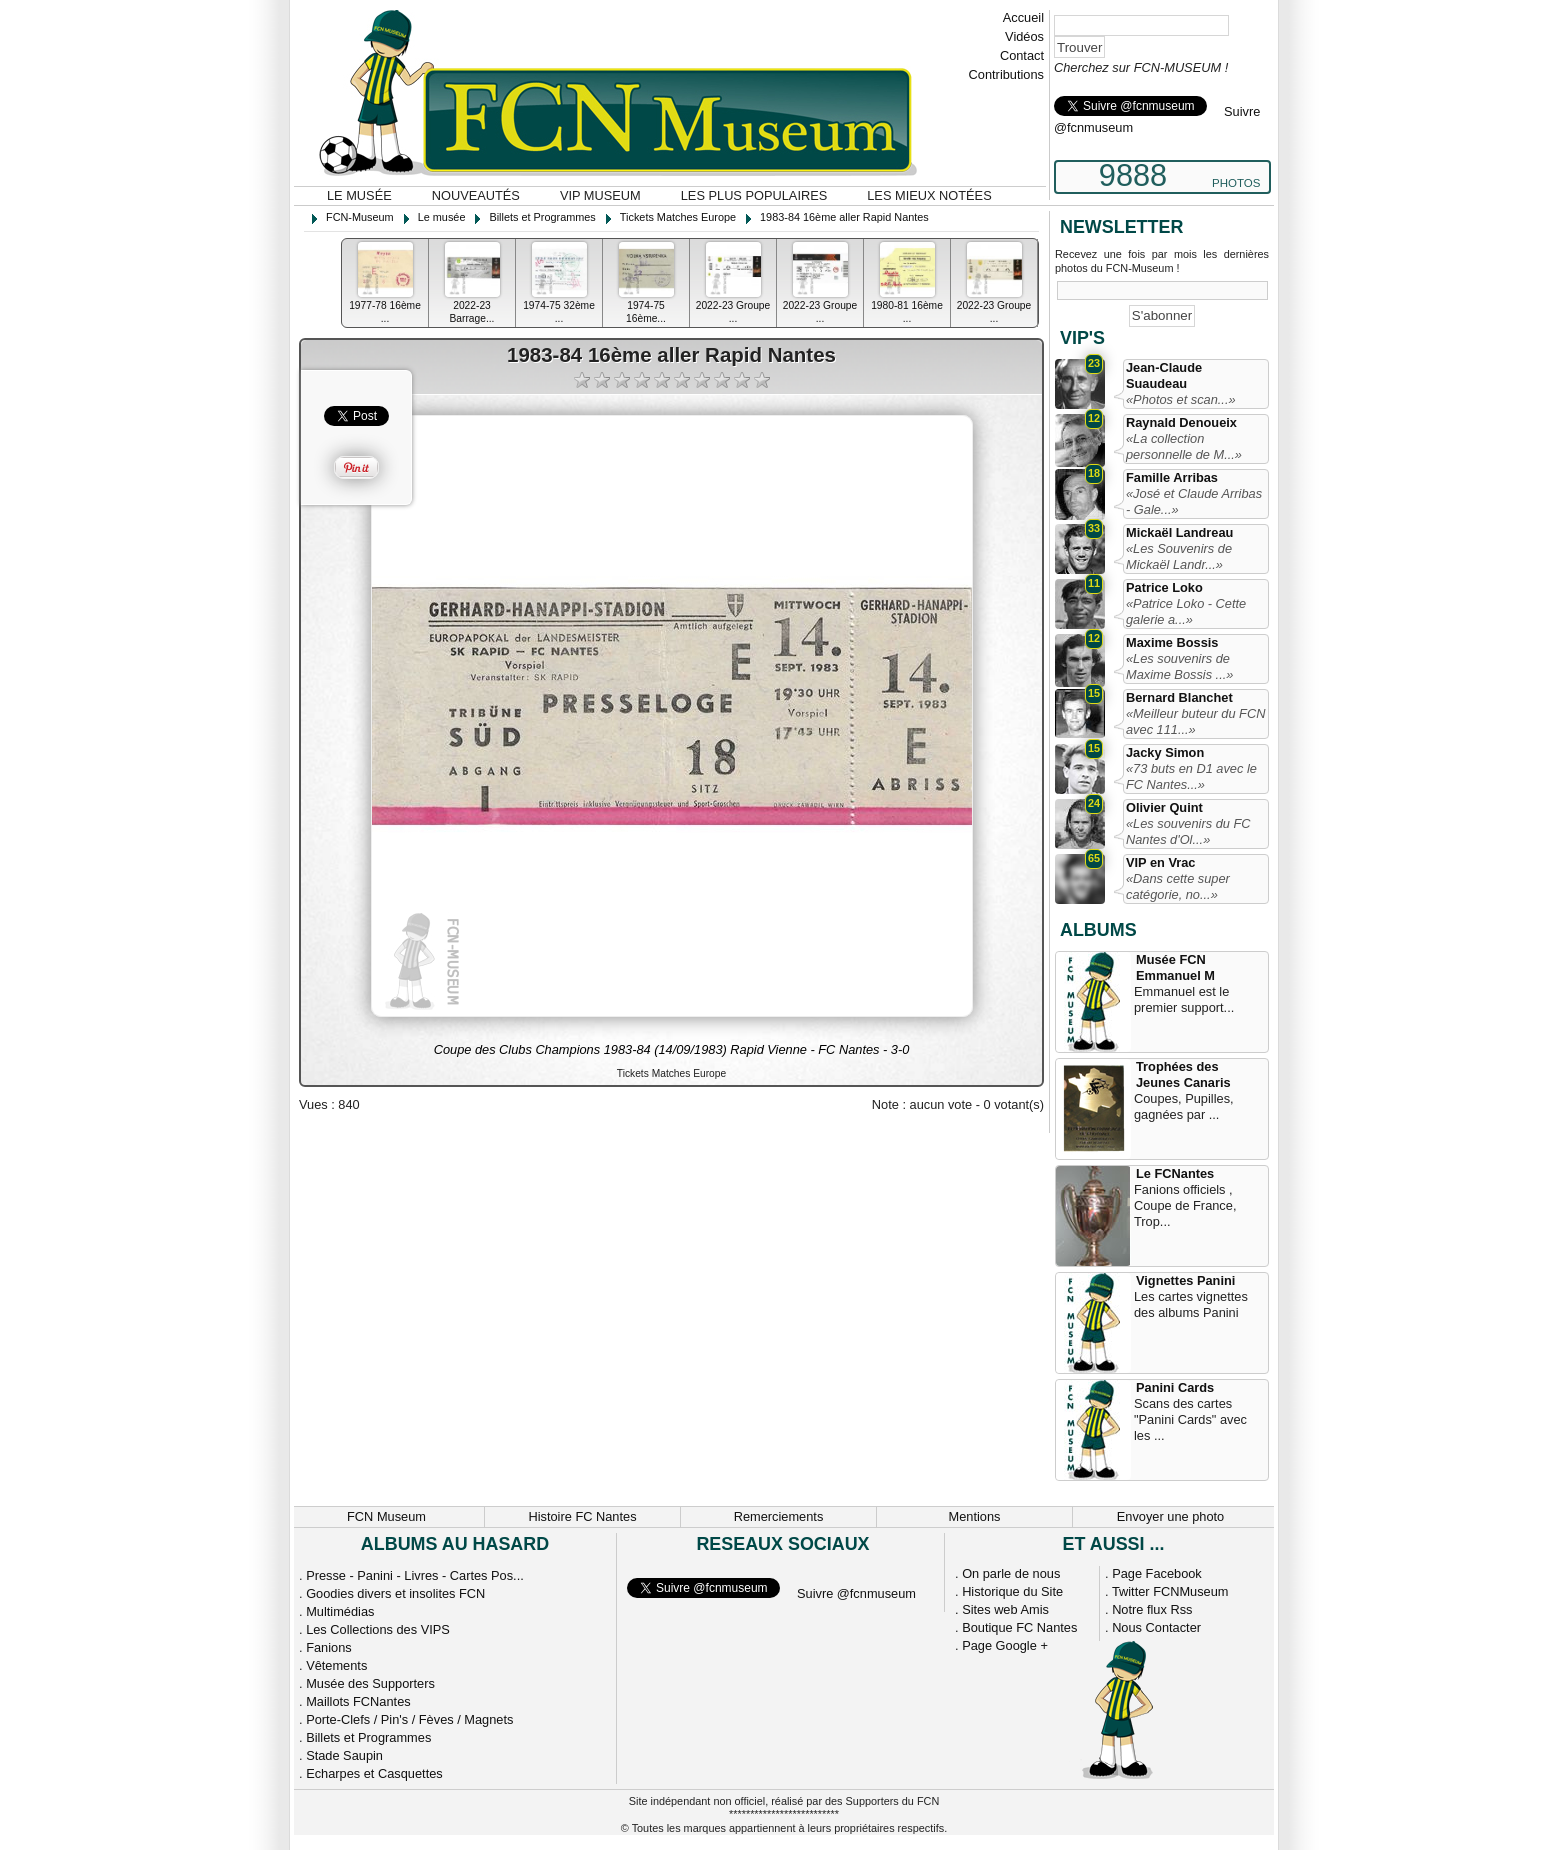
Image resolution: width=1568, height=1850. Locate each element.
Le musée (359, 195)
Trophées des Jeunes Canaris (1183, 1074)
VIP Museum (600, 195)
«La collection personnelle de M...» (1184, 446)
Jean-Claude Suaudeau (1164, 375)
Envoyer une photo (1170, 1516)
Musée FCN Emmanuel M (1175, 967)
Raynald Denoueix (1181, 422)
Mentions (975, 1516)
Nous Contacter (1156, 1627)
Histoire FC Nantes (582, 1516)
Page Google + (1005, 1645)
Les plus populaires (754, 195)
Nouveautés (476, 195)
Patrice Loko (1164, 587)
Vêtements (336, 1665)
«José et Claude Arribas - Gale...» (1194, 501)
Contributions (1006, 74)
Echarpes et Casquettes (374, 1773)
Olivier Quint (1164, 807)
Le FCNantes (1175, 1173)
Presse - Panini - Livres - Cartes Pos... (415, 1575)
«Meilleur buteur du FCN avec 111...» (1195, 721)
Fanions (329, 1647)
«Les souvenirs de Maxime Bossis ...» (1179, 666)
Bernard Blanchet (1179, 697)
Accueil (1023, 17)
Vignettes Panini (1185, 1280)
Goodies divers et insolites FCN (395, 1593)
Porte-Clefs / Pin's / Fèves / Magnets (409, 1719)
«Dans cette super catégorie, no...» (1178, 886)
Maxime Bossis (1172, 642)
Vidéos (1024, 36)
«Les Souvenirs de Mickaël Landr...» (1179, 556)
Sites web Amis (1005, 1609)
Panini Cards (1175, 1387)
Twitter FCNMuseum (1170, 1591)
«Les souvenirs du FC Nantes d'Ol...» (1188, 831)
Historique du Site (1012, 1591)
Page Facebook (1157, 1573)
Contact (1022, 55)
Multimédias (340, 1611)
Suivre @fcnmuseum (856, 1593)
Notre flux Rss (1152, 1609)
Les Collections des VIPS (378, 1629)
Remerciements (779, 1516)
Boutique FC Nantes (1019, 1627)
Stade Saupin (344, 1755)
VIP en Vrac (1160, 862)
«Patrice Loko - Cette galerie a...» (1186, 611)
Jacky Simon (1165, 752)
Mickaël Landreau (1179, 532)
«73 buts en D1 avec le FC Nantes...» (1191, 776)
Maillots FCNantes (358, 1701)
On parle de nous (1011, 1573)
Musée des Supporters (370, 1683)
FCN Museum (386, 1516)
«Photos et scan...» (1181, 399)
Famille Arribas (1172, 477)
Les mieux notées (929, 195)
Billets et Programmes (368, 1737)
